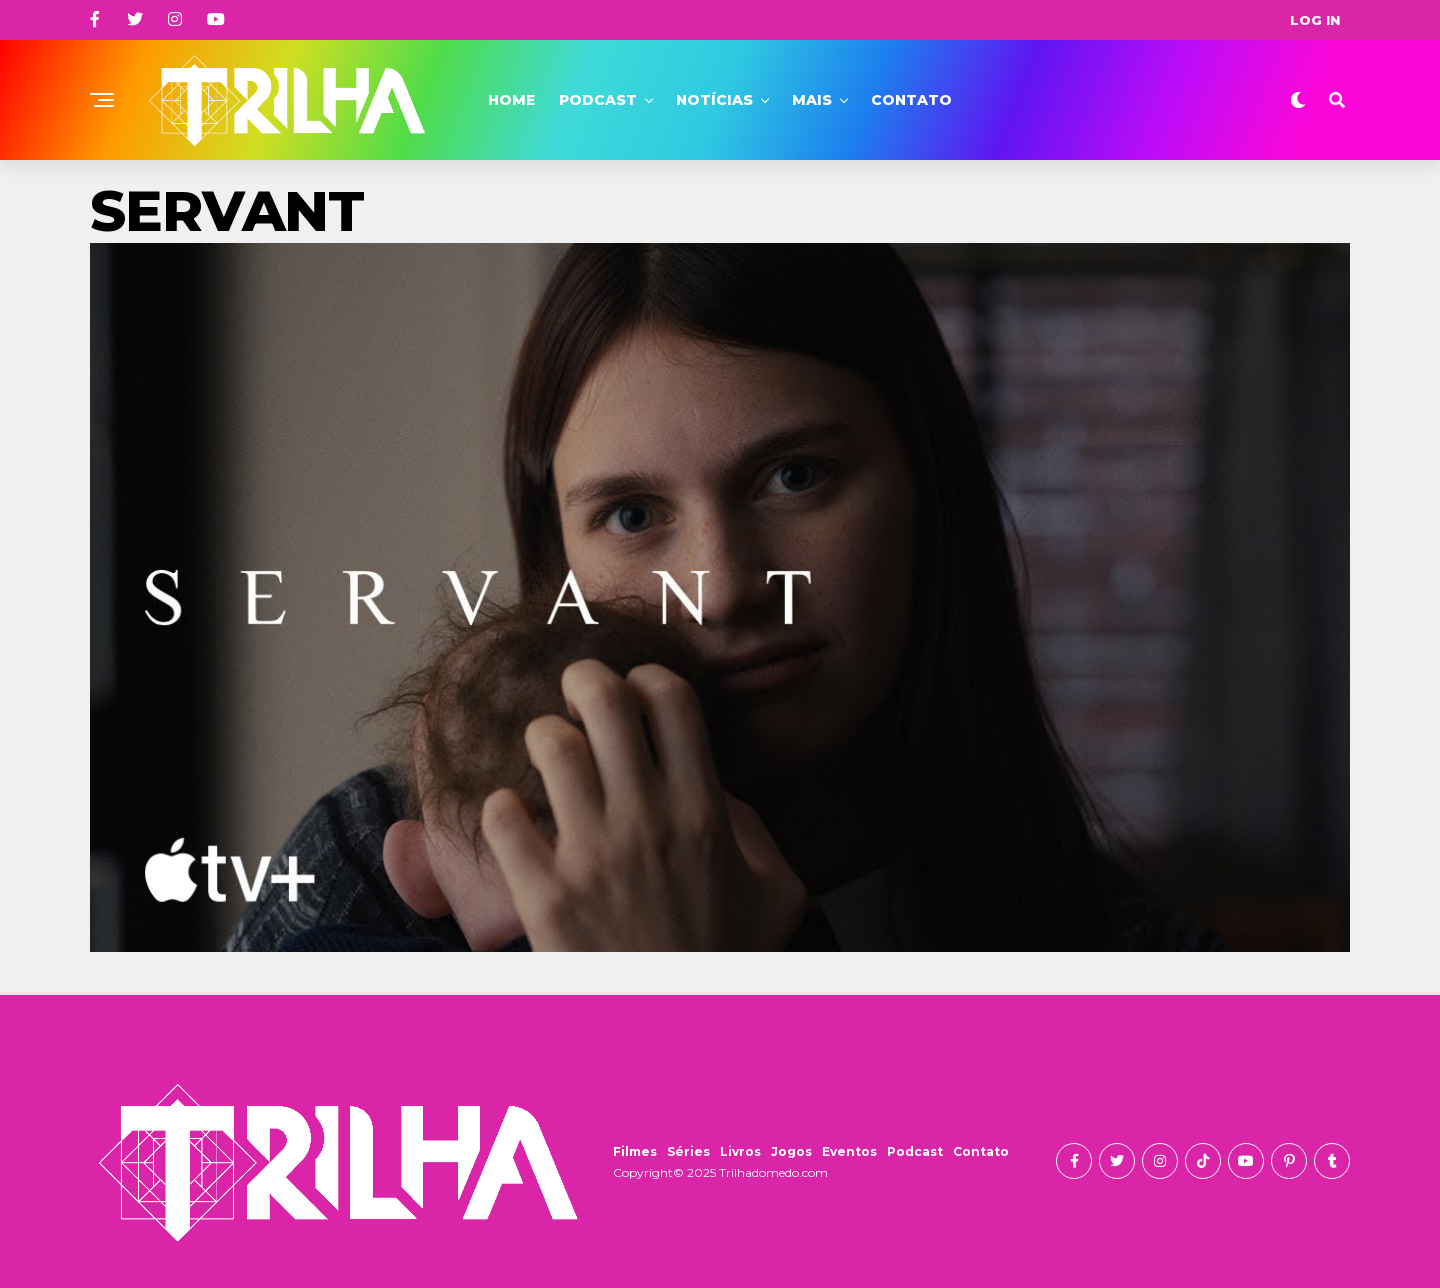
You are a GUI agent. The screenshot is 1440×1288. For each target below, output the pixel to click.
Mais (812, 100)
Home (511, 100)
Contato (911, 100)
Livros (740, 1151)
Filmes (635, 1151)
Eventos (849, 1151)
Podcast (598, 100)
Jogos (791, 1151)
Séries (688, 1151)
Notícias (714, 100)
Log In (1315, 20)
